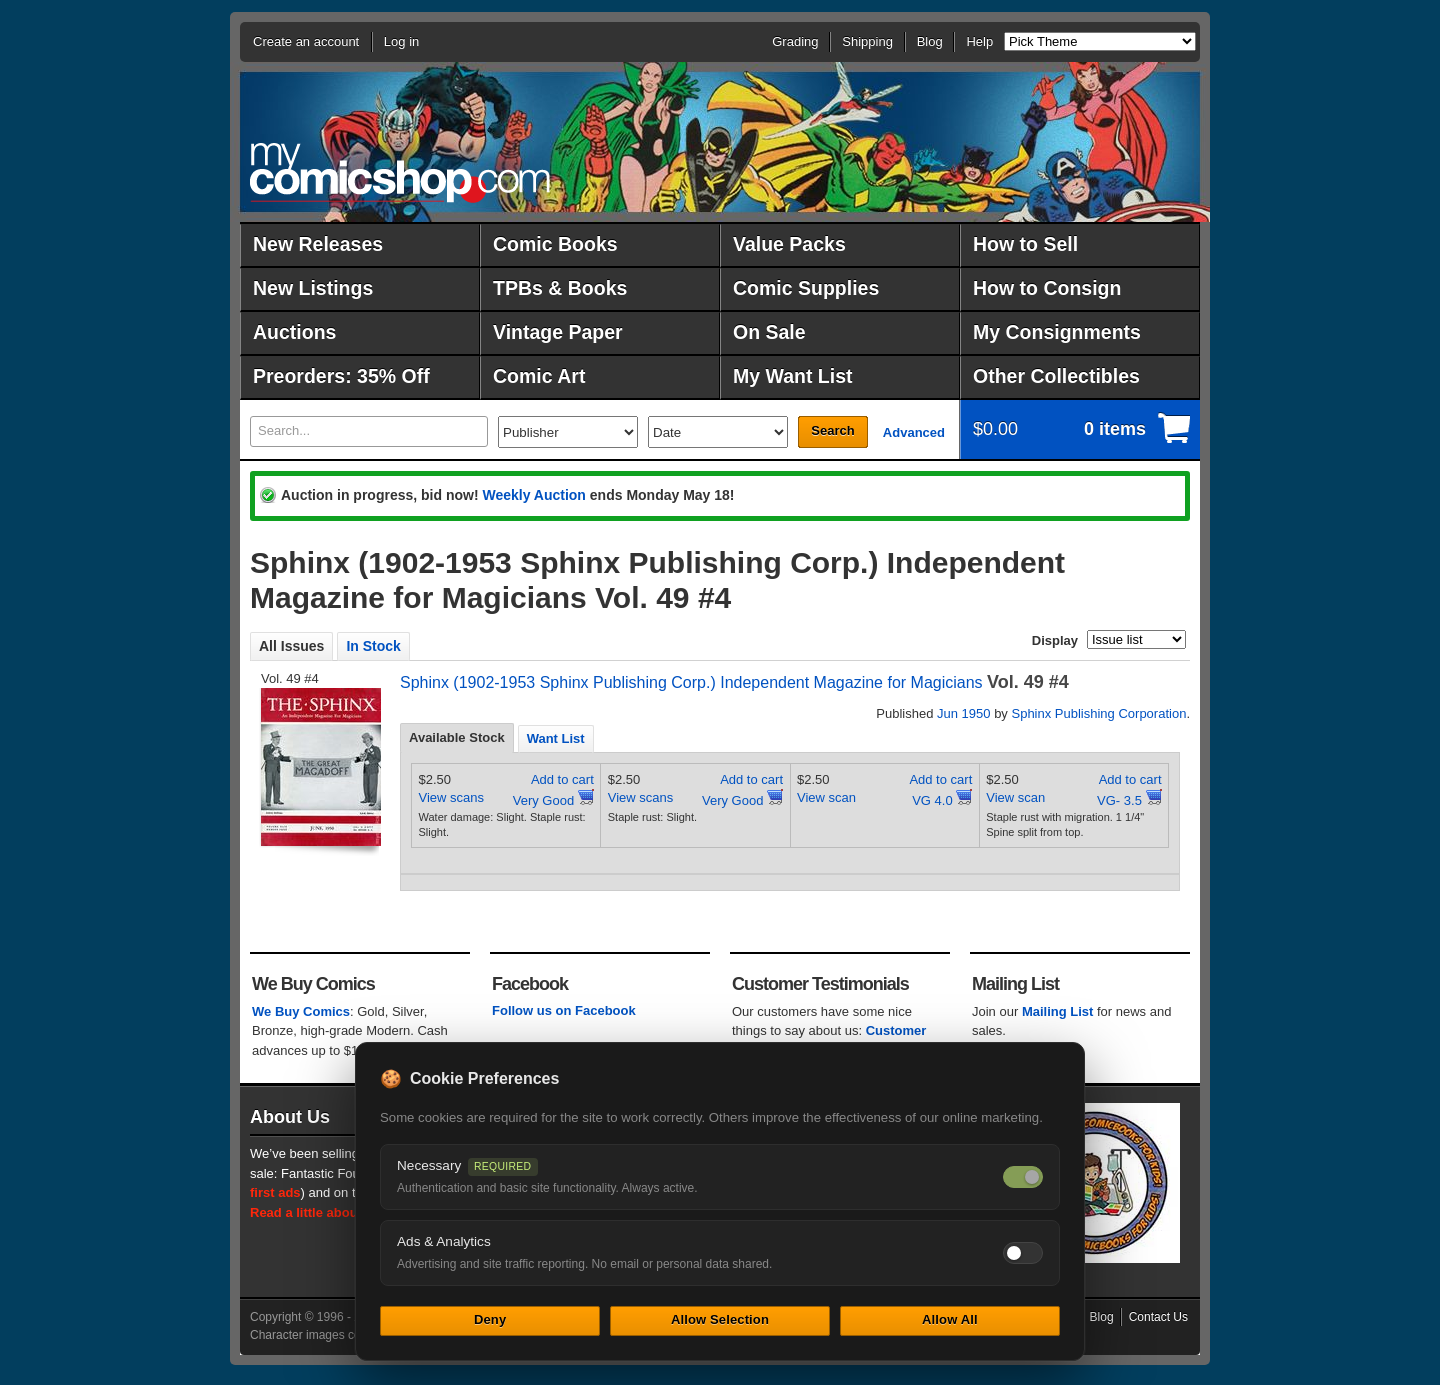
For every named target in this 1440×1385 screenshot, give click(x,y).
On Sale (769, 332)
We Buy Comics (301, 1011)
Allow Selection (720, 1319)
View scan (826, 797)
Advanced (914, 432)
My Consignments (1057, 332)
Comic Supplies (806, 288)
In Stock (373, 646)
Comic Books (555, 244)
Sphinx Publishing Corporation (1098, 713)
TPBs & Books (560, 288)
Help (979, 41)
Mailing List (1058, 1011)
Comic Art (539, 376)
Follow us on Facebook (564, 1010)
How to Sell (1025, 244)
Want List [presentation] (556, 738)
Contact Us (1158, 1317)
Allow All (950, 1319)
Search (832, 430)
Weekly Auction (533, 495)
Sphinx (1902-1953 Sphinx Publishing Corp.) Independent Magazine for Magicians (691, 682)
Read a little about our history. (343, 1212)
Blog (930, 41)
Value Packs (789, 244)
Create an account (306, 41)
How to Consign (1047, 288)
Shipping (867, 41)
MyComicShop (400, 172)
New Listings (313, 288)
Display (1055, 640)
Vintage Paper (558, 332)
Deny (490, 1319)
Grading (795, 41)
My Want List (793, 376)
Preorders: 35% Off (341, 376)
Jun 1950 (964, 713)
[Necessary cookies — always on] (1023, 1177)
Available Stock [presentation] (457, 737)
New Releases (318, 244)
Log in (401, 41)
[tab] (457, 738)
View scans (452, 797)
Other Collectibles (1056, 376)
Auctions (294, 332)
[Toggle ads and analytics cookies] (1023, 1253)
